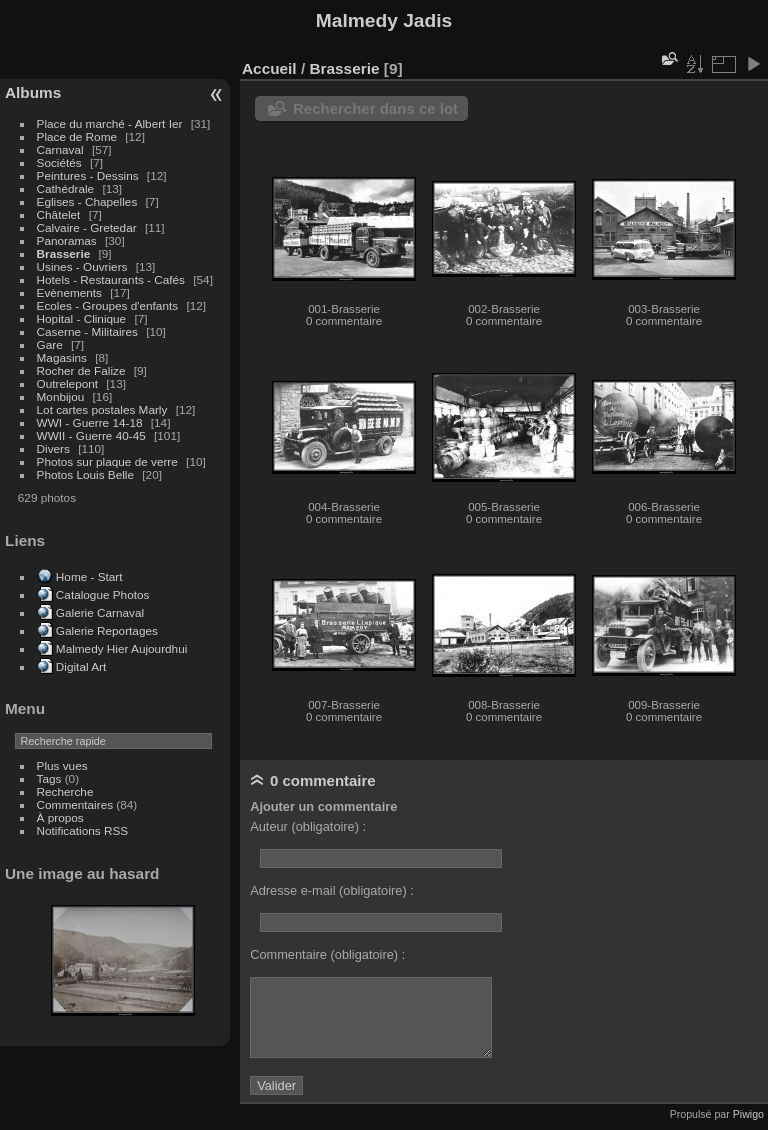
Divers (55, 448)
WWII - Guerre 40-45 (91, 435)
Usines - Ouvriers (84, 266)
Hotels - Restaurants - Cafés (111, 279)
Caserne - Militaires (87, 331)
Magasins (62, 357)
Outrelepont (69, 383)
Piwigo (748, 1114)
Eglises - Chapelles (87, 201)
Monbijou (62, 396)
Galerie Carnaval (100, 612)
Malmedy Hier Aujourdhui (121, 648)
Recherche (65, 791)
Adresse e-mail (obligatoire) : (332, 890)
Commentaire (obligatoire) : (327, 954)
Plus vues (62, 765)
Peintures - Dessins (88, 175)
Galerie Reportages (107, 630)
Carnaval (60, 149)
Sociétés (59, 162)
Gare (51, 344)
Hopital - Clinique (83, 318)
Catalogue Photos (103, 594)
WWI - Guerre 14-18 (91, 422)
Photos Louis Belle (85, 474)
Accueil (269, 68)
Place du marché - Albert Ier (111, 123)
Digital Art (81, 666)
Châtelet (59, 214)
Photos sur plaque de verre (109, 461)
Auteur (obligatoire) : (308, 826)
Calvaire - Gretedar (87, 227)
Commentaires (75, 804)
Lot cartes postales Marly (102, 409)
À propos (60, 817)
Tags (49, 778)
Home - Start (89, 576)
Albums (33, 92)
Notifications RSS (83, 830)
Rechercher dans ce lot (375, 108)
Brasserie (64, 253)
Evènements (71, 292)
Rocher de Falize (83, 370)
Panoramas (68, 240)
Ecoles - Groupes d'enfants (109, 305)
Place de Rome (79, 136)
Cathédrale (67, 188)
